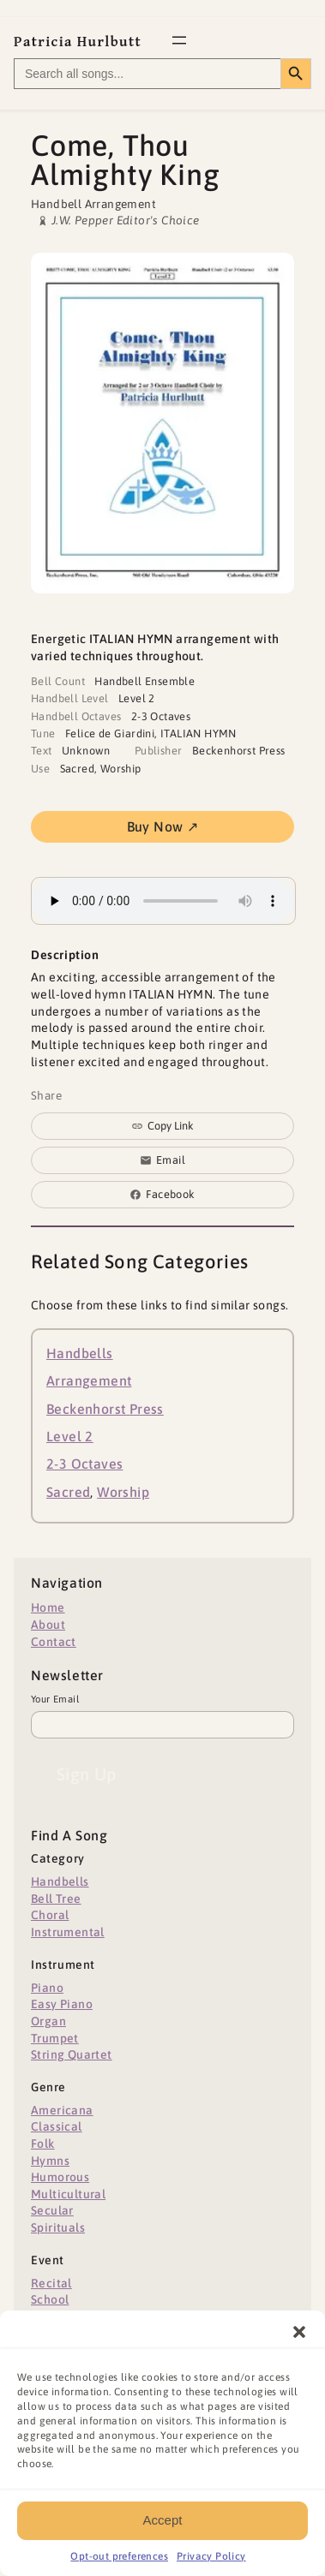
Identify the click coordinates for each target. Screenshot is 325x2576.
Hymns (50, 2161)
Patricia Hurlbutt (77, 42)
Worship (123, 1492)
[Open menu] (179, 40)
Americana (62, 2110)
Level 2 (69, 1436)
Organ (48, 2021)
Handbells (79, 1353)
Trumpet (55, 2038)
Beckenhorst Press (105, 1408)
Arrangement (88, 1380)
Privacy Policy (211, 2567)
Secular (52, 2210)
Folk (43, 2143)
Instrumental (68, 1932)
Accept (163, 2530)
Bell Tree (56, 1898)
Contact (53, 1642)
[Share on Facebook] (162, 1194)
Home (48, 1607)
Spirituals (58, 2227)
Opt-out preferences (119, 2567)
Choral (50, 1915)
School (50, 2299)
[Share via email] (162, 1160)
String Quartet (71, 2054)
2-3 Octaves (84, 1463)
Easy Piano (62, 2004)
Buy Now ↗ (163, 826)
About (48, 1624)
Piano (47, 1988)
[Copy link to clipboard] (162, 1126)
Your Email (55, 1698)
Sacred (68, 1492)
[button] (299, 2342)
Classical (56, 2126)
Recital (51, 2283)
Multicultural (68, 2194)
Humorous (60, 2177)
